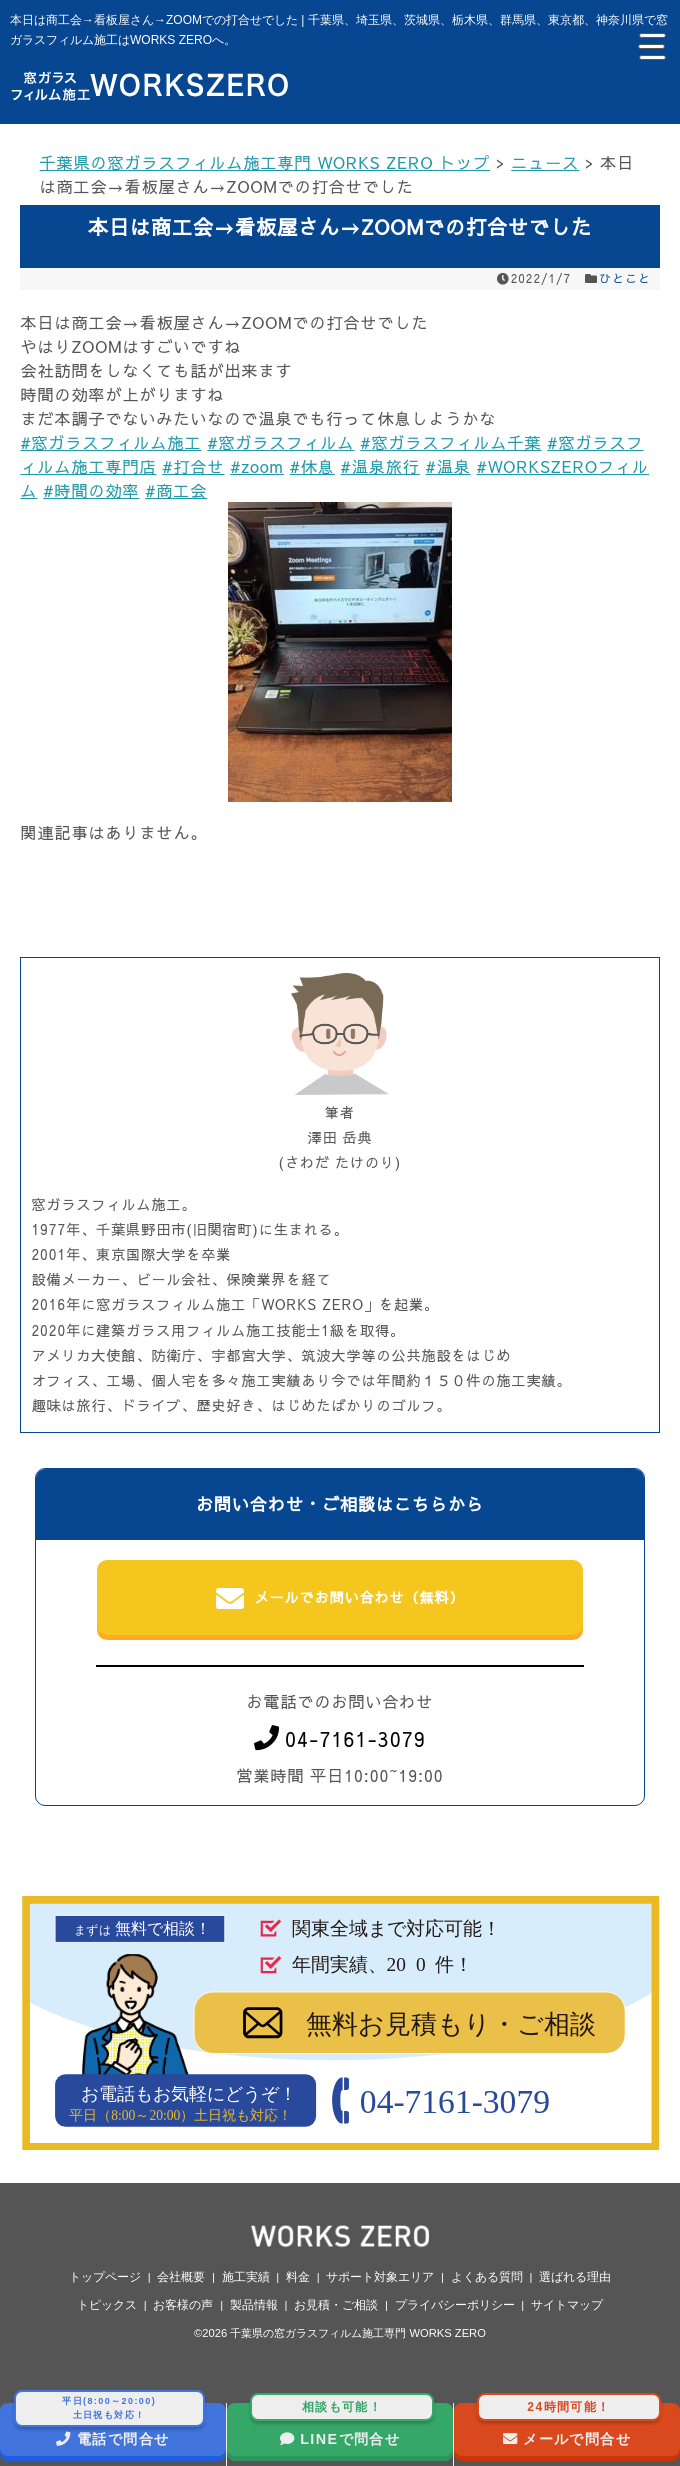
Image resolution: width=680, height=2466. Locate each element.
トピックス (107, 2305)
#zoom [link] (257, 466)
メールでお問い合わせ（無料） (340, 1599)
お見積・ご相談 (336, 2305)
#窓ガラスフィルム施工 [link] (110, 442)
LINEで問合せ (342, 2424)
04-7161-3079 (340, 1738)
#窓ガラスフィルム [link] (280, 442)
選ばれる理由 (575, 2277)
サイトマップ (567, 2305)
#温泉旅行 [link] (380, 466)
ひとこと (625, 278)
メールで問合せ (569, 2424)
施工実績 (246, 2277)
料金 (298, 2277)
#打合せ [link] (193, 466)
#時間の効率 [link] (91, 490)
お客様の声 (183, 2305)
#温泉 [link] (448, 466)
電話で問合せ (109, 2424)
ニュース (545, 162)
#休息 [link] (312, 466)
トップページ (105, 2277)
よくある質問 (487, 2277)
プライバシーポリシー (455, 2305)
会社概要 (181, 2277)
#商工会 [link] (176, 490)
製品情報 (254, 2305)
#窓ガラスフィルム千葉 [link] (450, 442)
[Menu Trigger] (650, 45)
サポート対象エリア (380, 2277)
